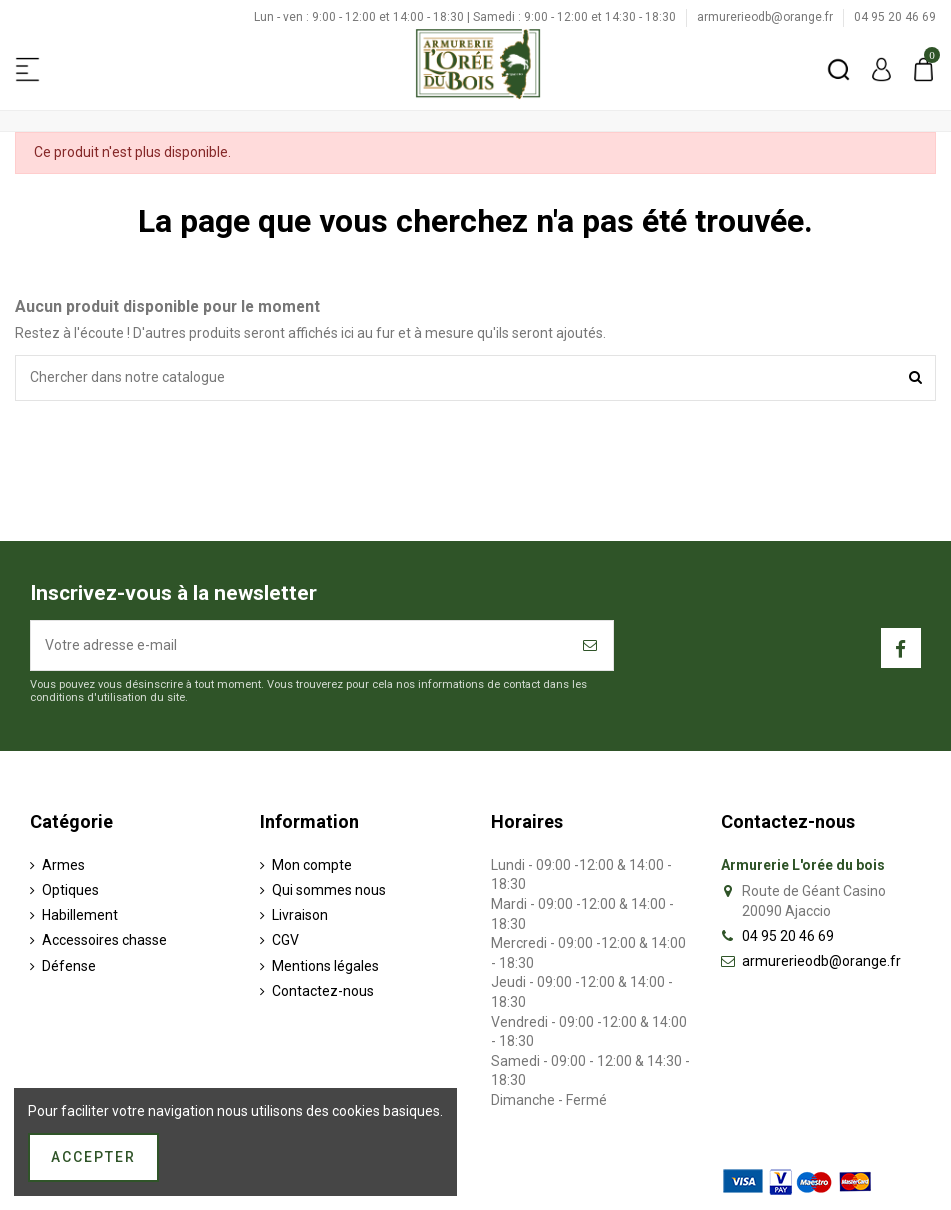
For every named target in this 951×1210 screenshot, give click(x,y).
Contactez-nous (323, 991)
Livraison (300, 915)
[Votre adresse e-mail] (300, 645)
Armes (63, 865)
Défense (69, 966)
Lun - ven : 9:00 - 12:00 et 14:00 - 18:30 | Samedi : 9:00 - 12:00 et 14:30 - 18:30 (466, 17)
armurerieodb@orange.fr (766, 17)
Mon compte (312, 865)
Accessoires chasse (104, 940)
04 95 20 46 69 (895, 17)
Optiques (70, 890)
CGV (285, 940)
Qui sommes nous (329, 890)
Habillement (80, 915)
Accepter (93, 1157)
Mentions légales (325, 966)
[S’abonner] (591, 645)
